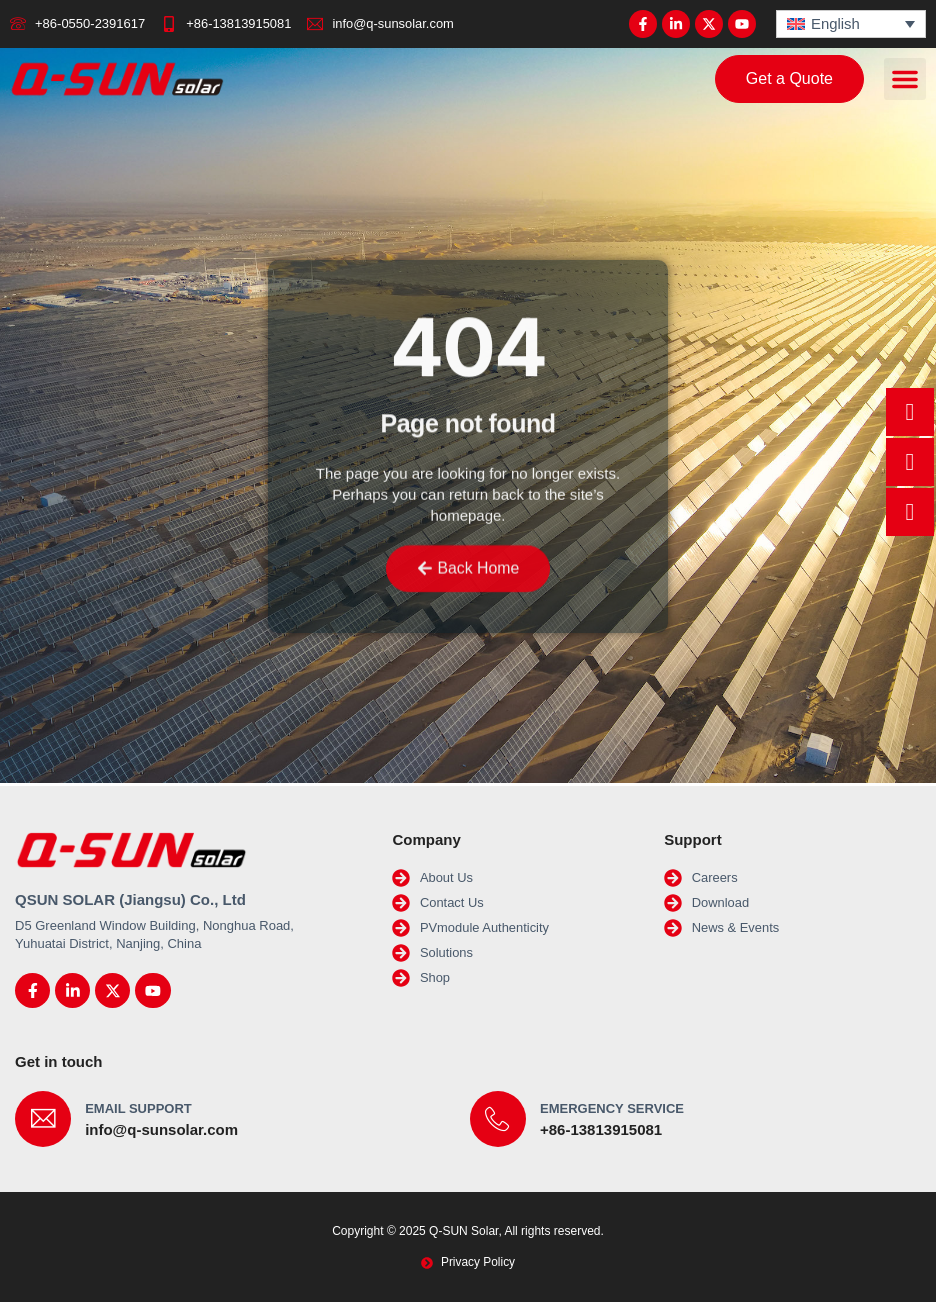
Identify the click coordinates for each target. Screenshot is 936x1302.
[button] (905, 80)
